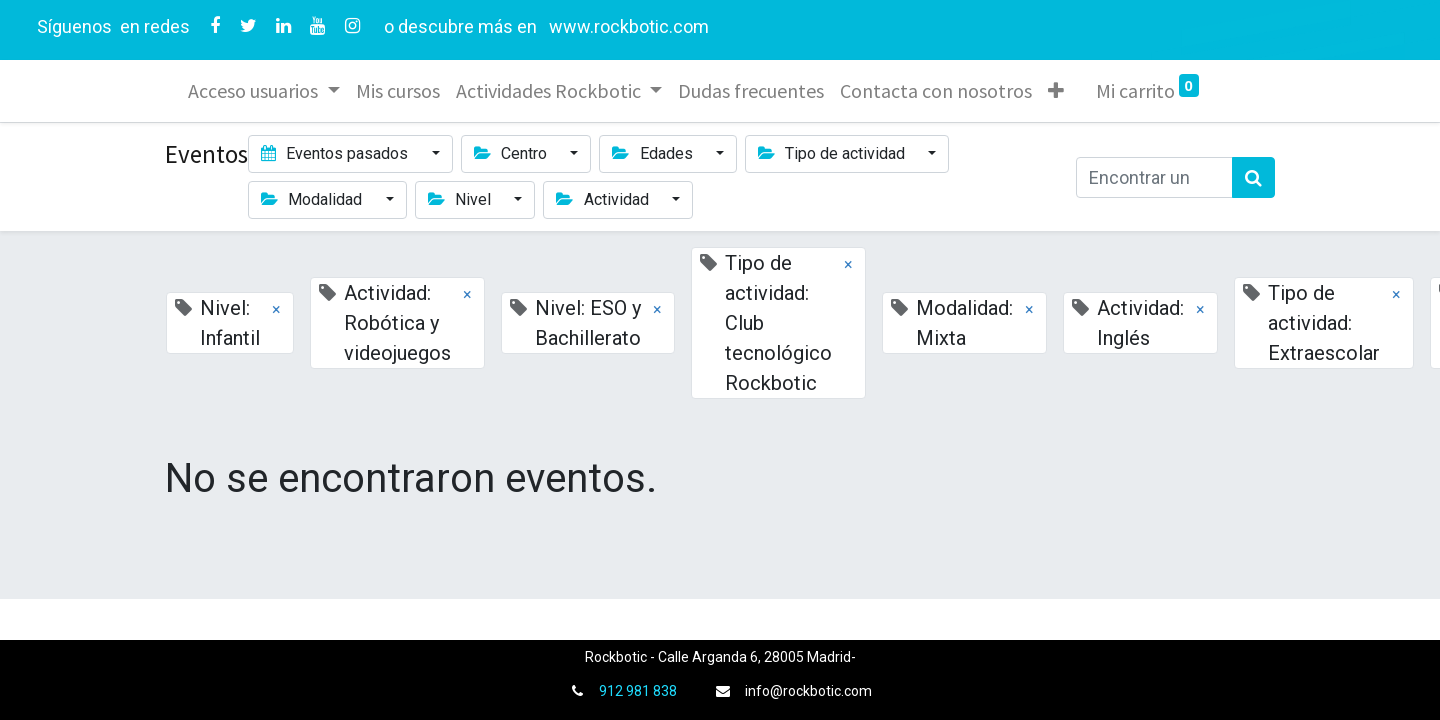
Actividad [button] (604, 199)
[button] (1056, 91)
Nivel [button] (461, 199)
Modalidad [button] (313, 199)
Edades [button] (654, 153)
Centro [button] (512, 153)
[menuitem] (398, 91)
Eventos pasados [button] (336, 153)
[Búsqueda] (1253, 177)
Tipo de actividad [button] (833, 153)
